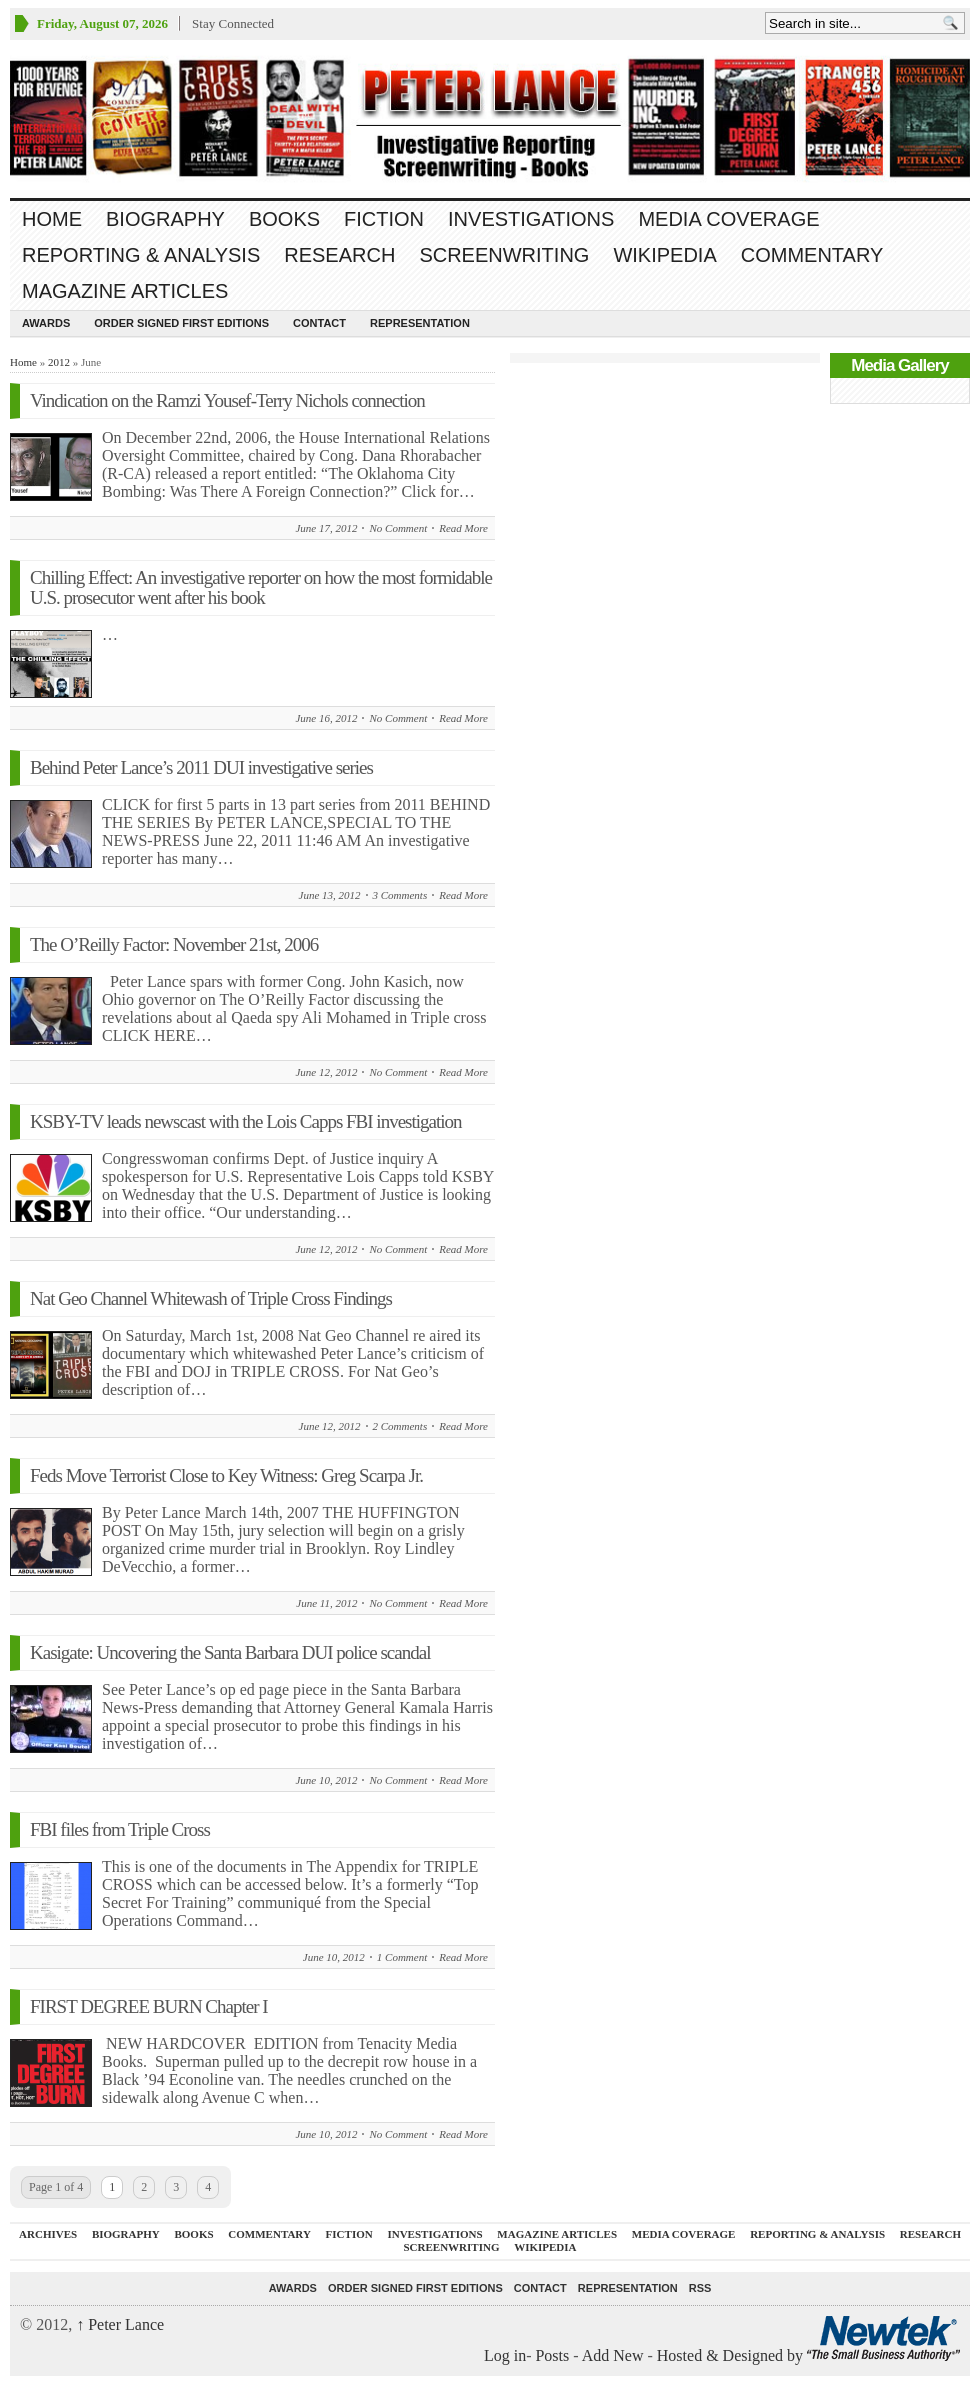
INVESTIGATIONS (531, 219)
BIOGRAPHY (165, 219)
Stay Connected (233, 23)
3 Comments (400, 895)
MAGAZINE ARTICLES (125, 291)
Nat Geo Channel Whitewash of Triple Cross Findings (211, 1298)
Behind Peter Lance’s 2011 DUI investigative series (201, 767)
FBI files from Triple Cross (120, 1829)
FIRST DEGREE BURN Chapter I (149, 2006)
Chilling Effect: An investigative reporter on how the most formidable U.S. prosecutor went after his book (261, 587)
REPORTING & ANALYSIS (141, 255)
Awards (46, 323)
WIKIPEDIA (664, 255)
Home (52, 219)
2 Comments (400, 1426)
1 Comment (402, 1957)
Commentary (812, 255)
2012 (59, 362)
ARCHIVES (48, 2234)
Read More (463, 528)
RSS (700, 2288)
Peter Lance (120, 2324)
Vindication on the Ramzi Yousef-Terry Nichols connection (227, 400)
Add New (613, 2355)
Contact (319, 323)
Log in (505, 2355)
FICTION (384, 219)
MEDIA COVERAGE (728, 219)
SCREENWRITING (504, 255)
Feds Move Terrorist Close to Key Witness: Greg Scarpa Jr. (226, 1475)
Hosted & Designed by (732, 2355)
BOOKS (284, 219)
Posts (552, 2355)
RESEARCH (339, 255)
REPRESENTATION (420, 323)
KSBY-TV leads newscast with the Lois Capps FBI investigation (246, 1121)
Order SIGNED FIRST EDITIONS (181, 323)
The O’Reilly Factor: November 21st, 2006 (174, 944)
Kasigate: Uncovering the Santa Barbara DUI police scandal (230, 1652)
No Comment (398, 528)
